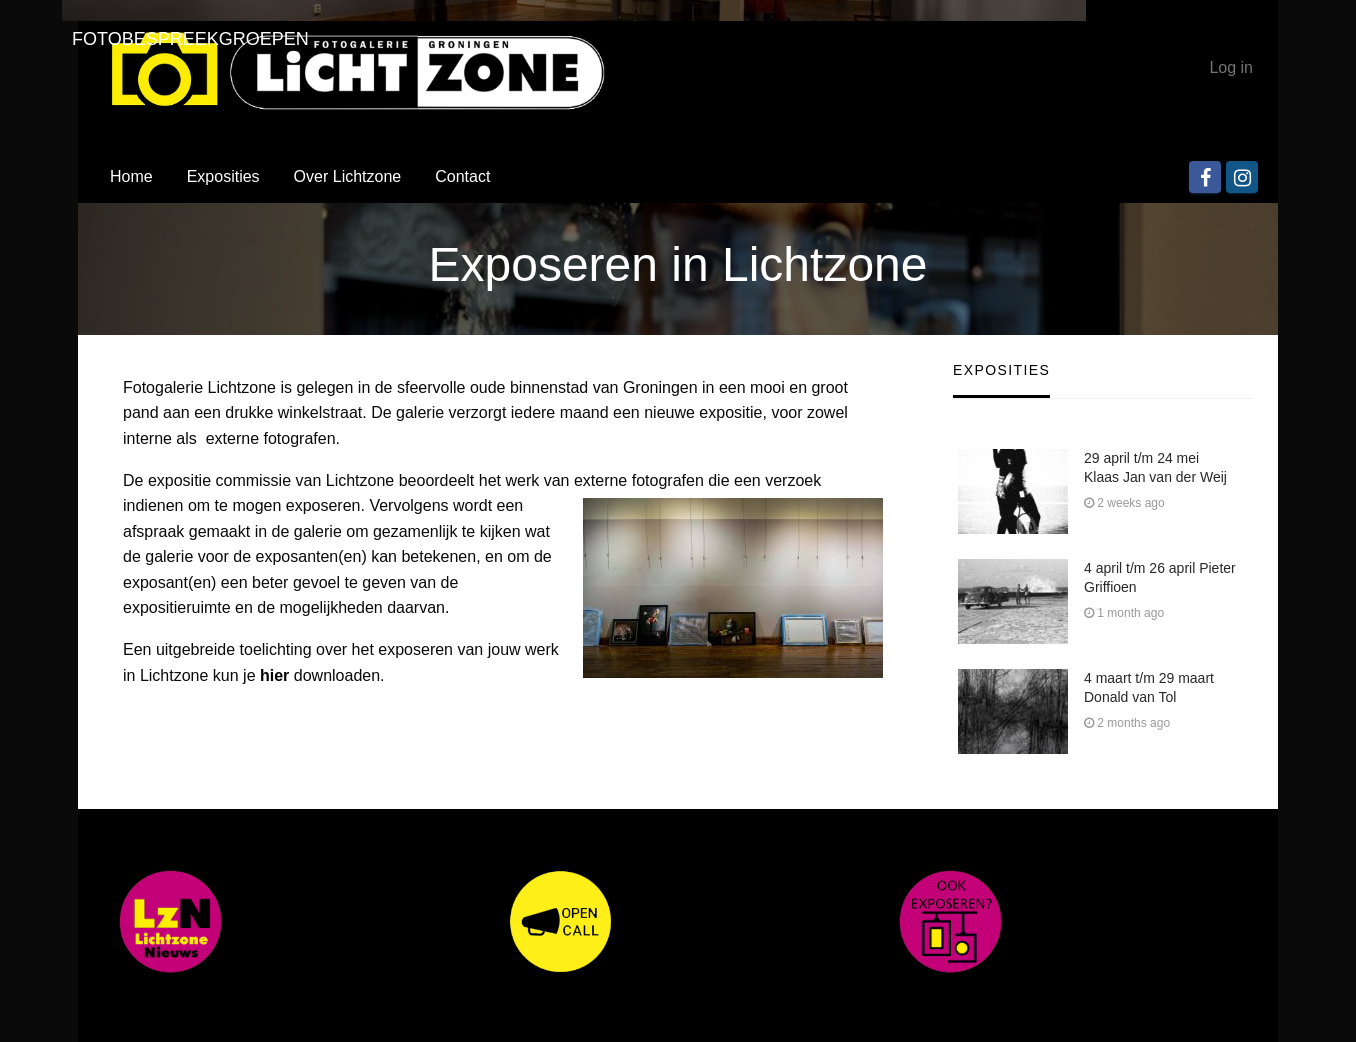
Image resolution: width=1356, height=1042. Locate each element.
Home (131, 176)
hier (274, 675)
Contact (462, 176)
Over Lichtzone (348, 176)
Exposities (223, 176)
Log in (1231, 67)
